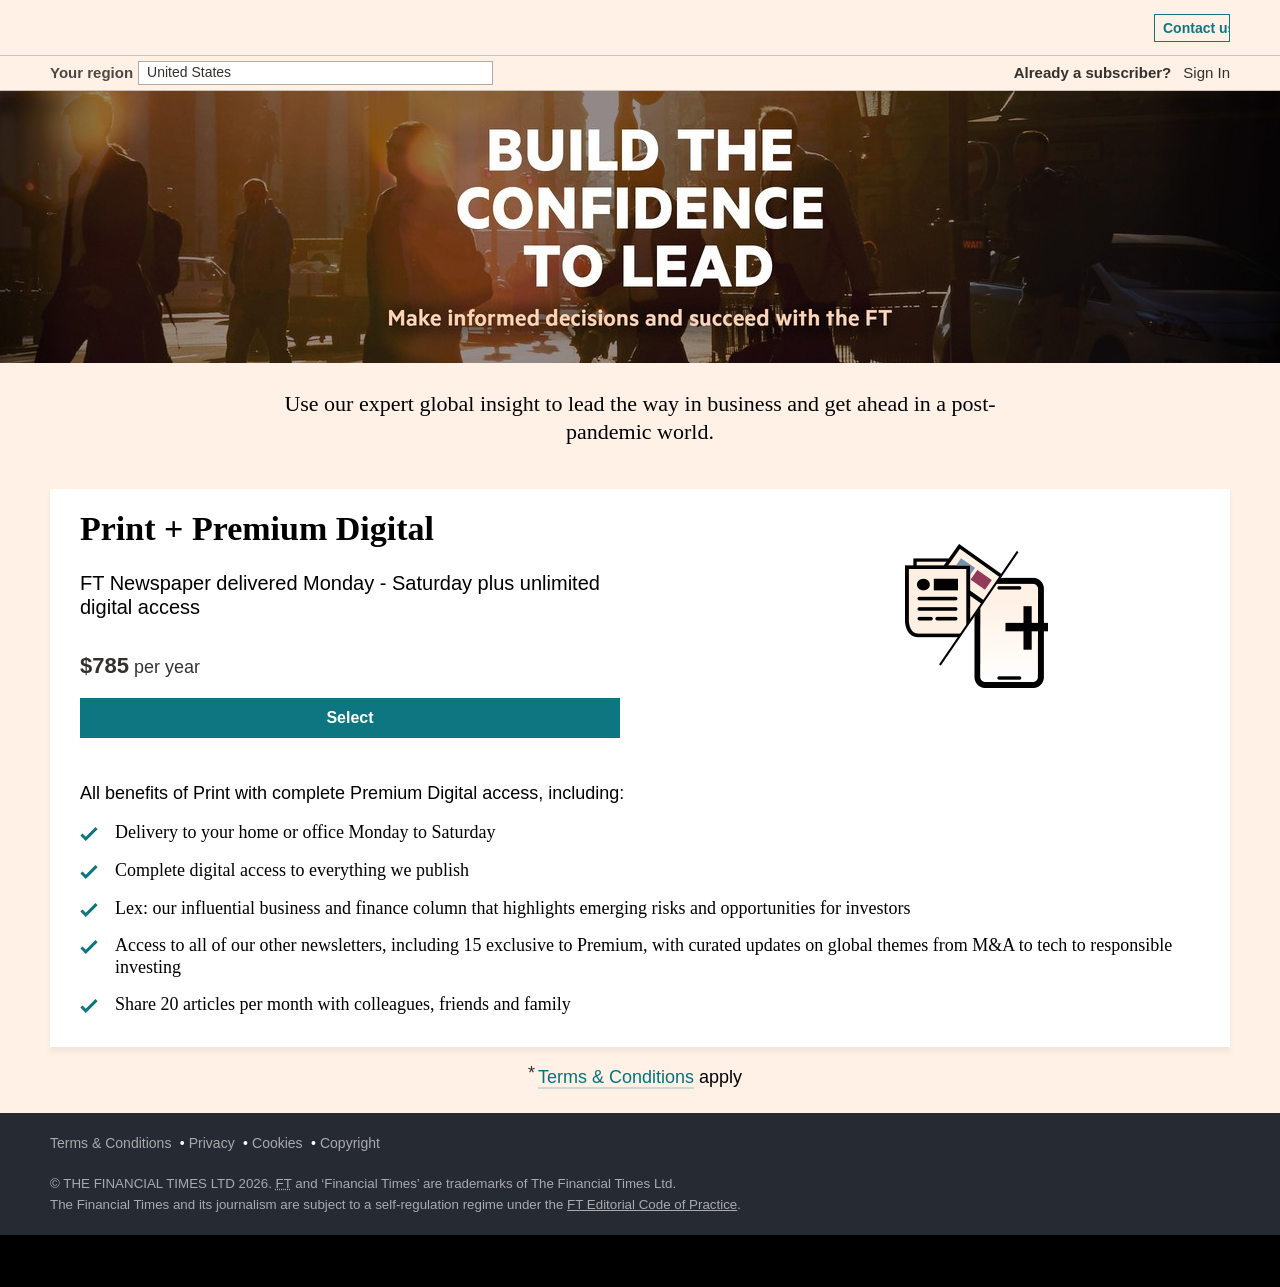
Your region (91, 72)
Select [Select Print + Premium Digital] (349, 717)
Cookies (277, 1143)
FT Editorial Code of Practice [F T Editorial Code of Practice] (652, 1204)
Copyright (350, 1143)
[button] (60, 28)
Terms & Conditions (616, 1077)
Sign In (1206, 72)
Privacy (212, 1143)
